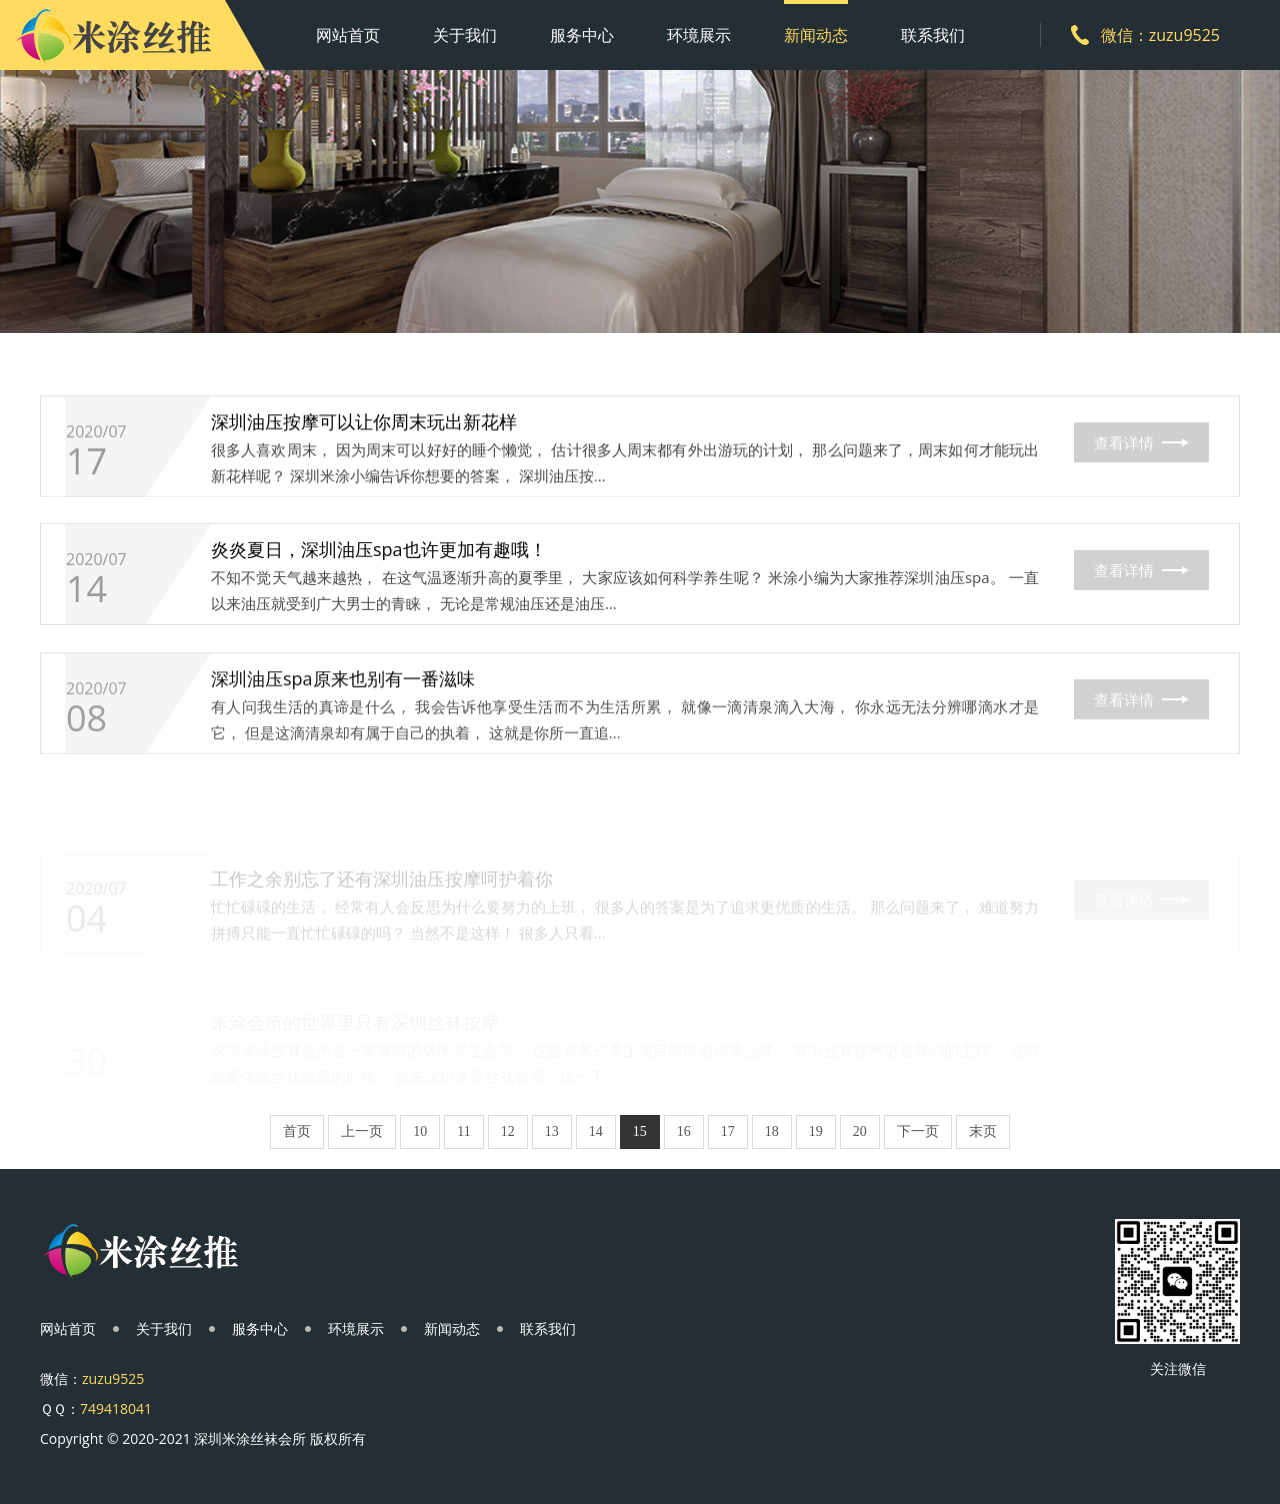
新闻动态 (816, 35)
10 (420, 1131)
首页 (297, 1131)
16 (684, 1131)
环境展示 (699, 35)
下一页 (918, 1131)
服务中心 (582, 35)
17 (86, 466)
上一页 (362, 1131)
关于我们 (465, 35)
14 (86, 597)
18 (772, 1131)
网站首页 (348, 35)
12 (508, 1131)
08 (86, 731)
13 (552, 1131)
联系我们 (933, 35)
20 (860, 1131)
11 (463, 1131)
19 (816, 1131)
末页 (983, 1131)
